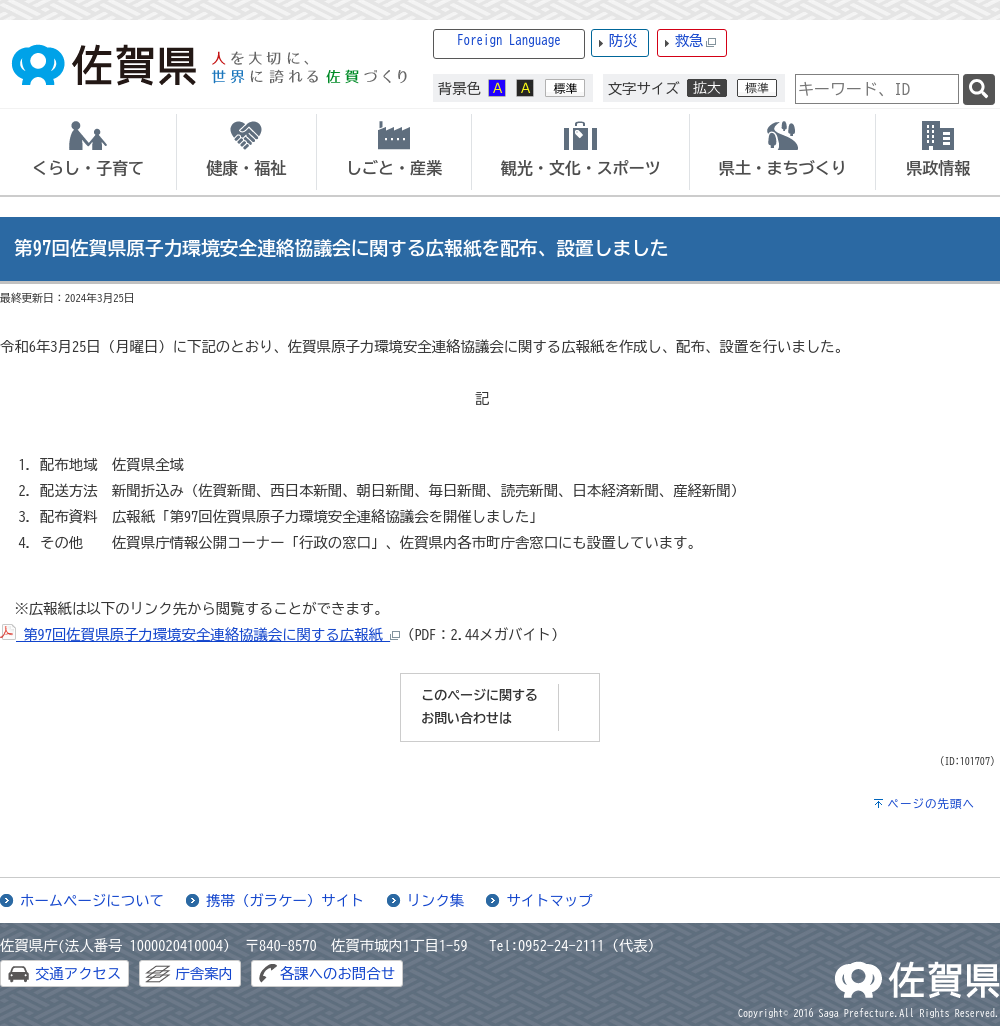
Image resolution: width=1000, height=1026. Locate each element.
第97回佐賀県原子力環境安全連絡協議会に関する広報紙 (200, 634)
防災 (623, 40)
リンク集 (436, 900)
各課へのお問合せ (337, 973)
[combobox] (877, 89)
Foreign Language (509, 40)
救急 (696, 41)
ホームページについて (92, 900)
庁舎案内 (204, 973)
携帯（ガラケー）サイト (285, 900)
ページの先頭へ (931, 803)
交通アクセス (78, 973)
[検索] (979, 89)
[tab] (88, 152)
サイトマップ (549, 900)
